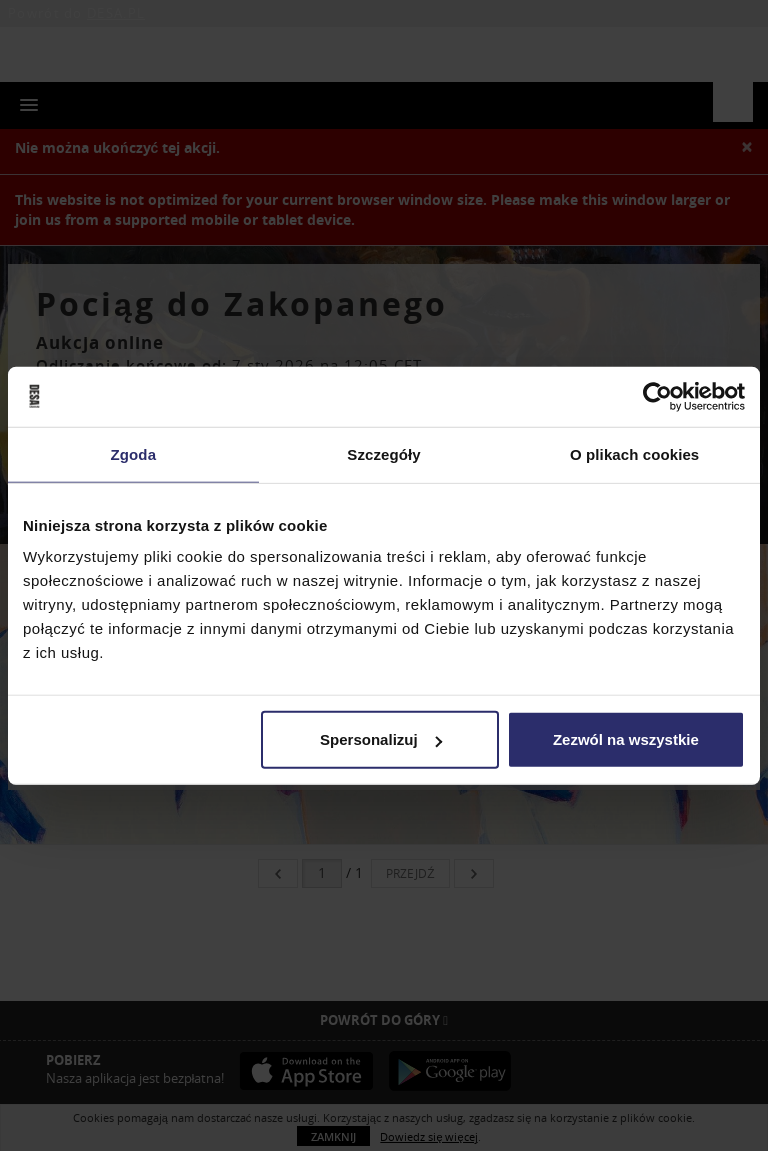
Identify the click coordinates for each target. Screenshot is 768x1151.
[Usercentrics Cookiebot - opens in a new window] (657, 396)
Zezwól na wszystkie (626, 739)
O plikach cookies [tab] (634, 453)
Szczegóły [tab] (383, 453)
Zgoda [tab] (134, 453)
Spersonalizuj (381, 739)
